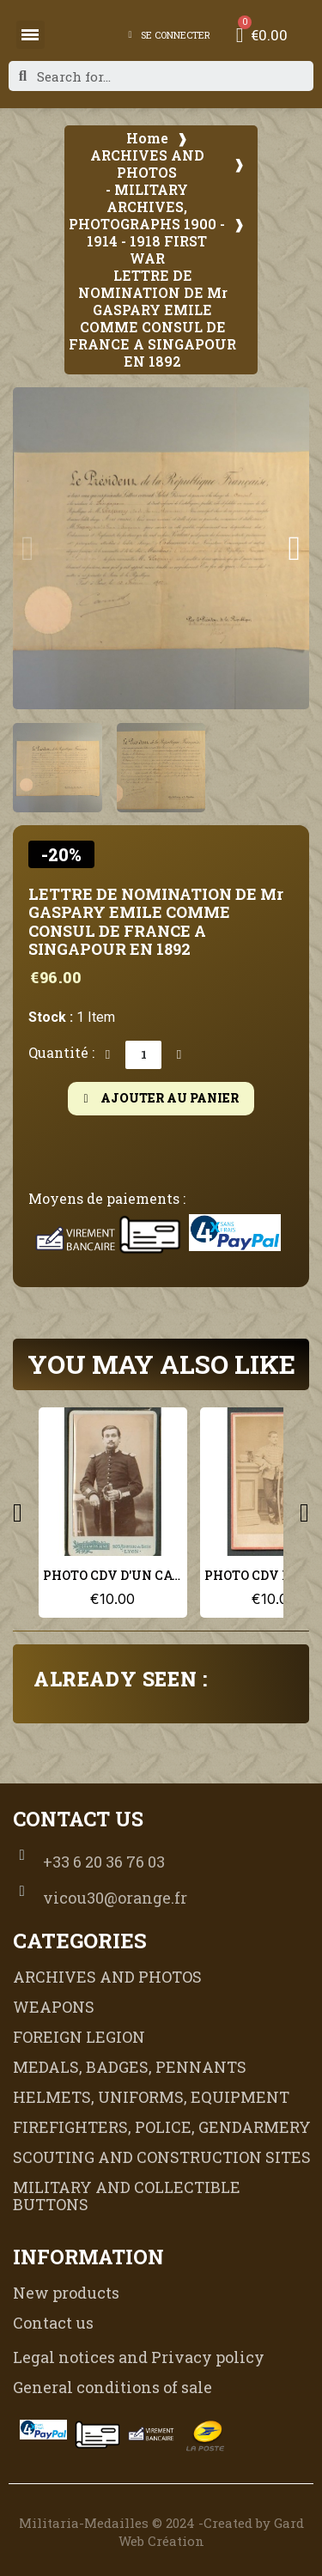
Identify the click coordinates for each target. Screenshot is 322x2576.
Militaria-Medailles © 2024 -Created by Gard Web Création (161, 2531)
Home (147, 138)
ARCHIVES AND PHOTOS (147, 164)
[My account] (170, 35)
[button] (27, 549)
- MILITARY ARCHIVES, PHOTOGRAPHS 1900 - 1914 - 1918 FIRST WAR (147, 224)
